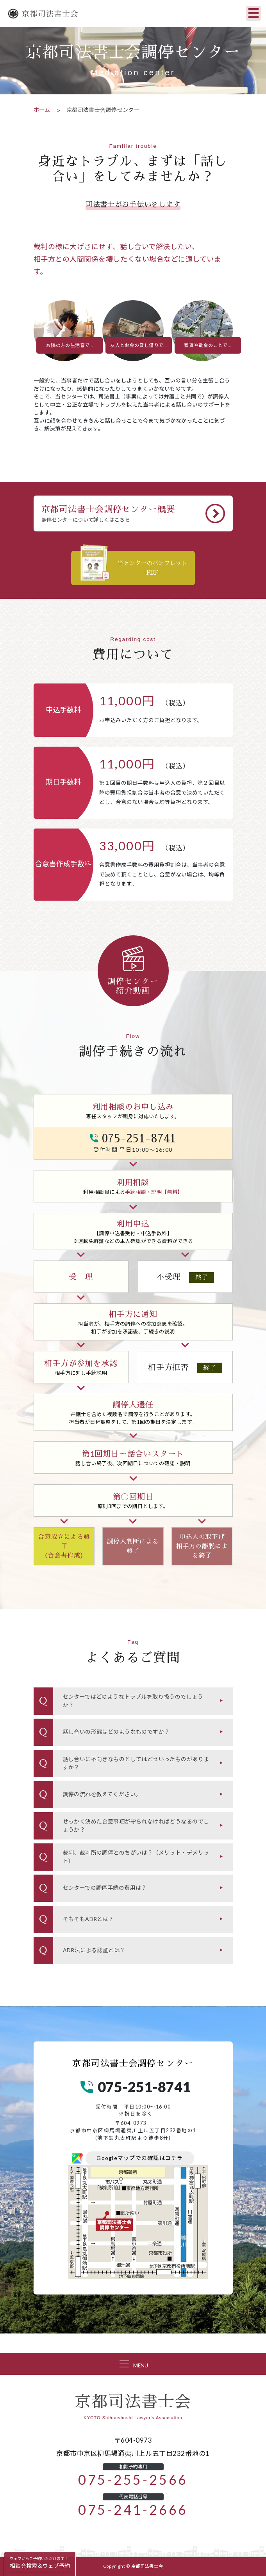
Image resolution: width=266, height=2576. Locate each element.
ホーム (42, 110)
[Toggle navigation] (253, 13)
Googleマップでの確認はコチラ (139, 2158)
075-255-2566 (133, 2480)
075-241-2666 (133, 2510)
